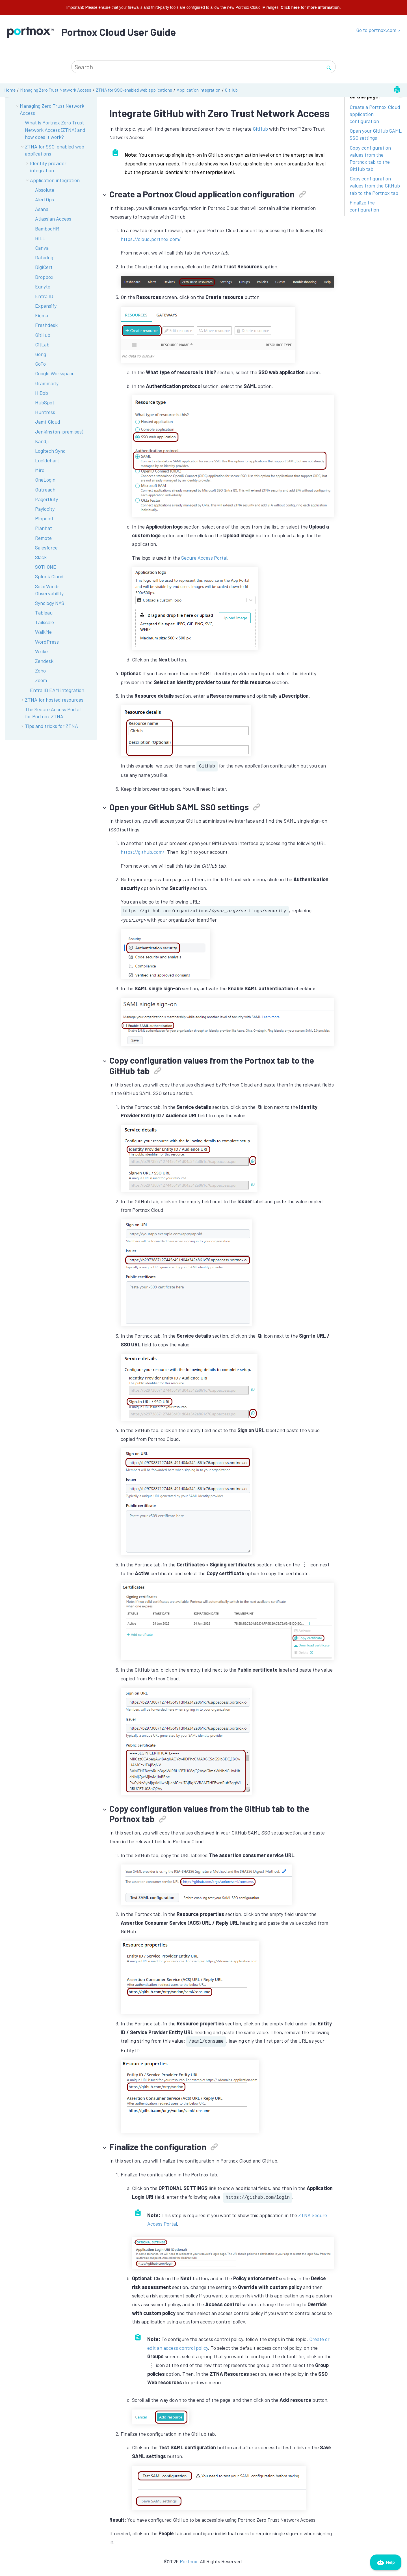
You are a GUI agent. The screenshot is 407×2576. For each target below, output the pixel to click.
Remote (43, 538)
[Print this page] (397, 90)
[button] (22, 146)
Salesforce (46, 547)
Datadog (44, 257)
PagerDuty (46, 499)
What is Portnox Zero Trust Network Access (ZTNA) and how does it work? (55, 129)
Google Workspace (55, 373)
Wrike (41, 651)
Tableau (44, 612)
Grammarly (47, 383)
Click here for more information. (311, 7)
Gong (40, 354)
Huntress (45, 412)
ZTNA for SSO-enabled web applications (134, 89)
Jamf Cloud (47, 422)
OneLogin (45, 480)
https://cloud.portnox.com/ (151, 239)
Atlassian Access (53, 218)
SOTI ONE (45, 567)
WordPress (47, 642)
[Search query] (203, 67)
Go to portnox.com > (378, 30)
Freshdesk (46, 325)
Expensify (46, 306)
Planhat (43, 528)
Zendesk (44, 661)
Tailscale (44, 622)
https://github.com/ (142, 852)
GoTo (40, 364)
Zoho (40, 670)
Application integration (198, 89)
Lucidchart (47, 460)
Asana (41, 209)
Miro (39, 470)
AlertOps (44, 199)
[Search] (329, 67)
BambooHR (47, 228)
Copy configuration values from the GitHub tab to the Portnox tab (375, 185)
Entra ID (44, 296)
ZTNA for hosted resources (54, 700)
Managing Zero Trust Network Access (55, 89)
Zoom (41, 680)
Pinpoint (44, 518)
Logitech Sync (50, 451)
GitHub (231, 89)
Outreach (45, 489)
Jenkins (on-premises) (59, 431)
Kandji (42, 441)
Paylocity (45, 509)
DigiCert (44, 267)
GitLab (42, 344)
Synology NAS (49, 603)
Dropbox (44, 277)
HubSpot (44, 402)
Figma (41, 315)
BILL (40, 238)
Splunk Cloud (49, 576)
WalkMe (43, 632)
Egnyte (42, 286)
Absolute (44, 190)
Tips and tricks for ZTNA (51, 726)
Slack (41, 557)
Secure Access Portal (204, 558)
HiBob (41, 393)
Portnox (188, 2561)
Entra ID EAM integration (57, 690)
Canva (42, 248)
